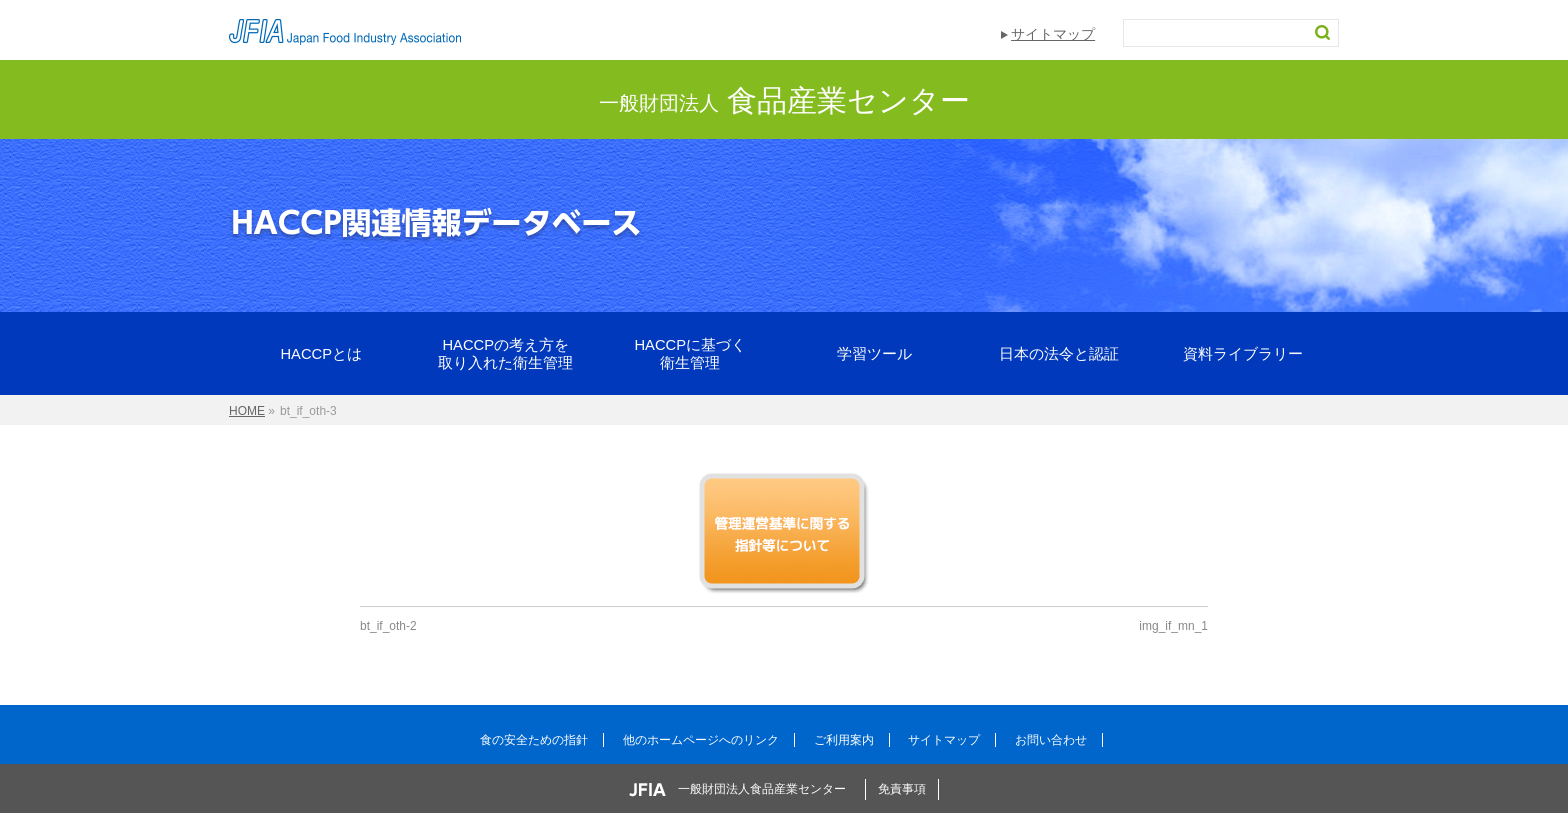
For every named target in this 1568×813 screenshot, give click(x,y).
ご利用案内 (844, 740)
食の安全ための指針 (534, 740)
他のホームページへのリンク (701, 740)
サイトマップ (1053, 34)
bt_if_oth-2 (388, 626)
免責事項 (902, 789)
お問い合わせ (1051, 740)
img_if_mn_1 (1173, 626)
